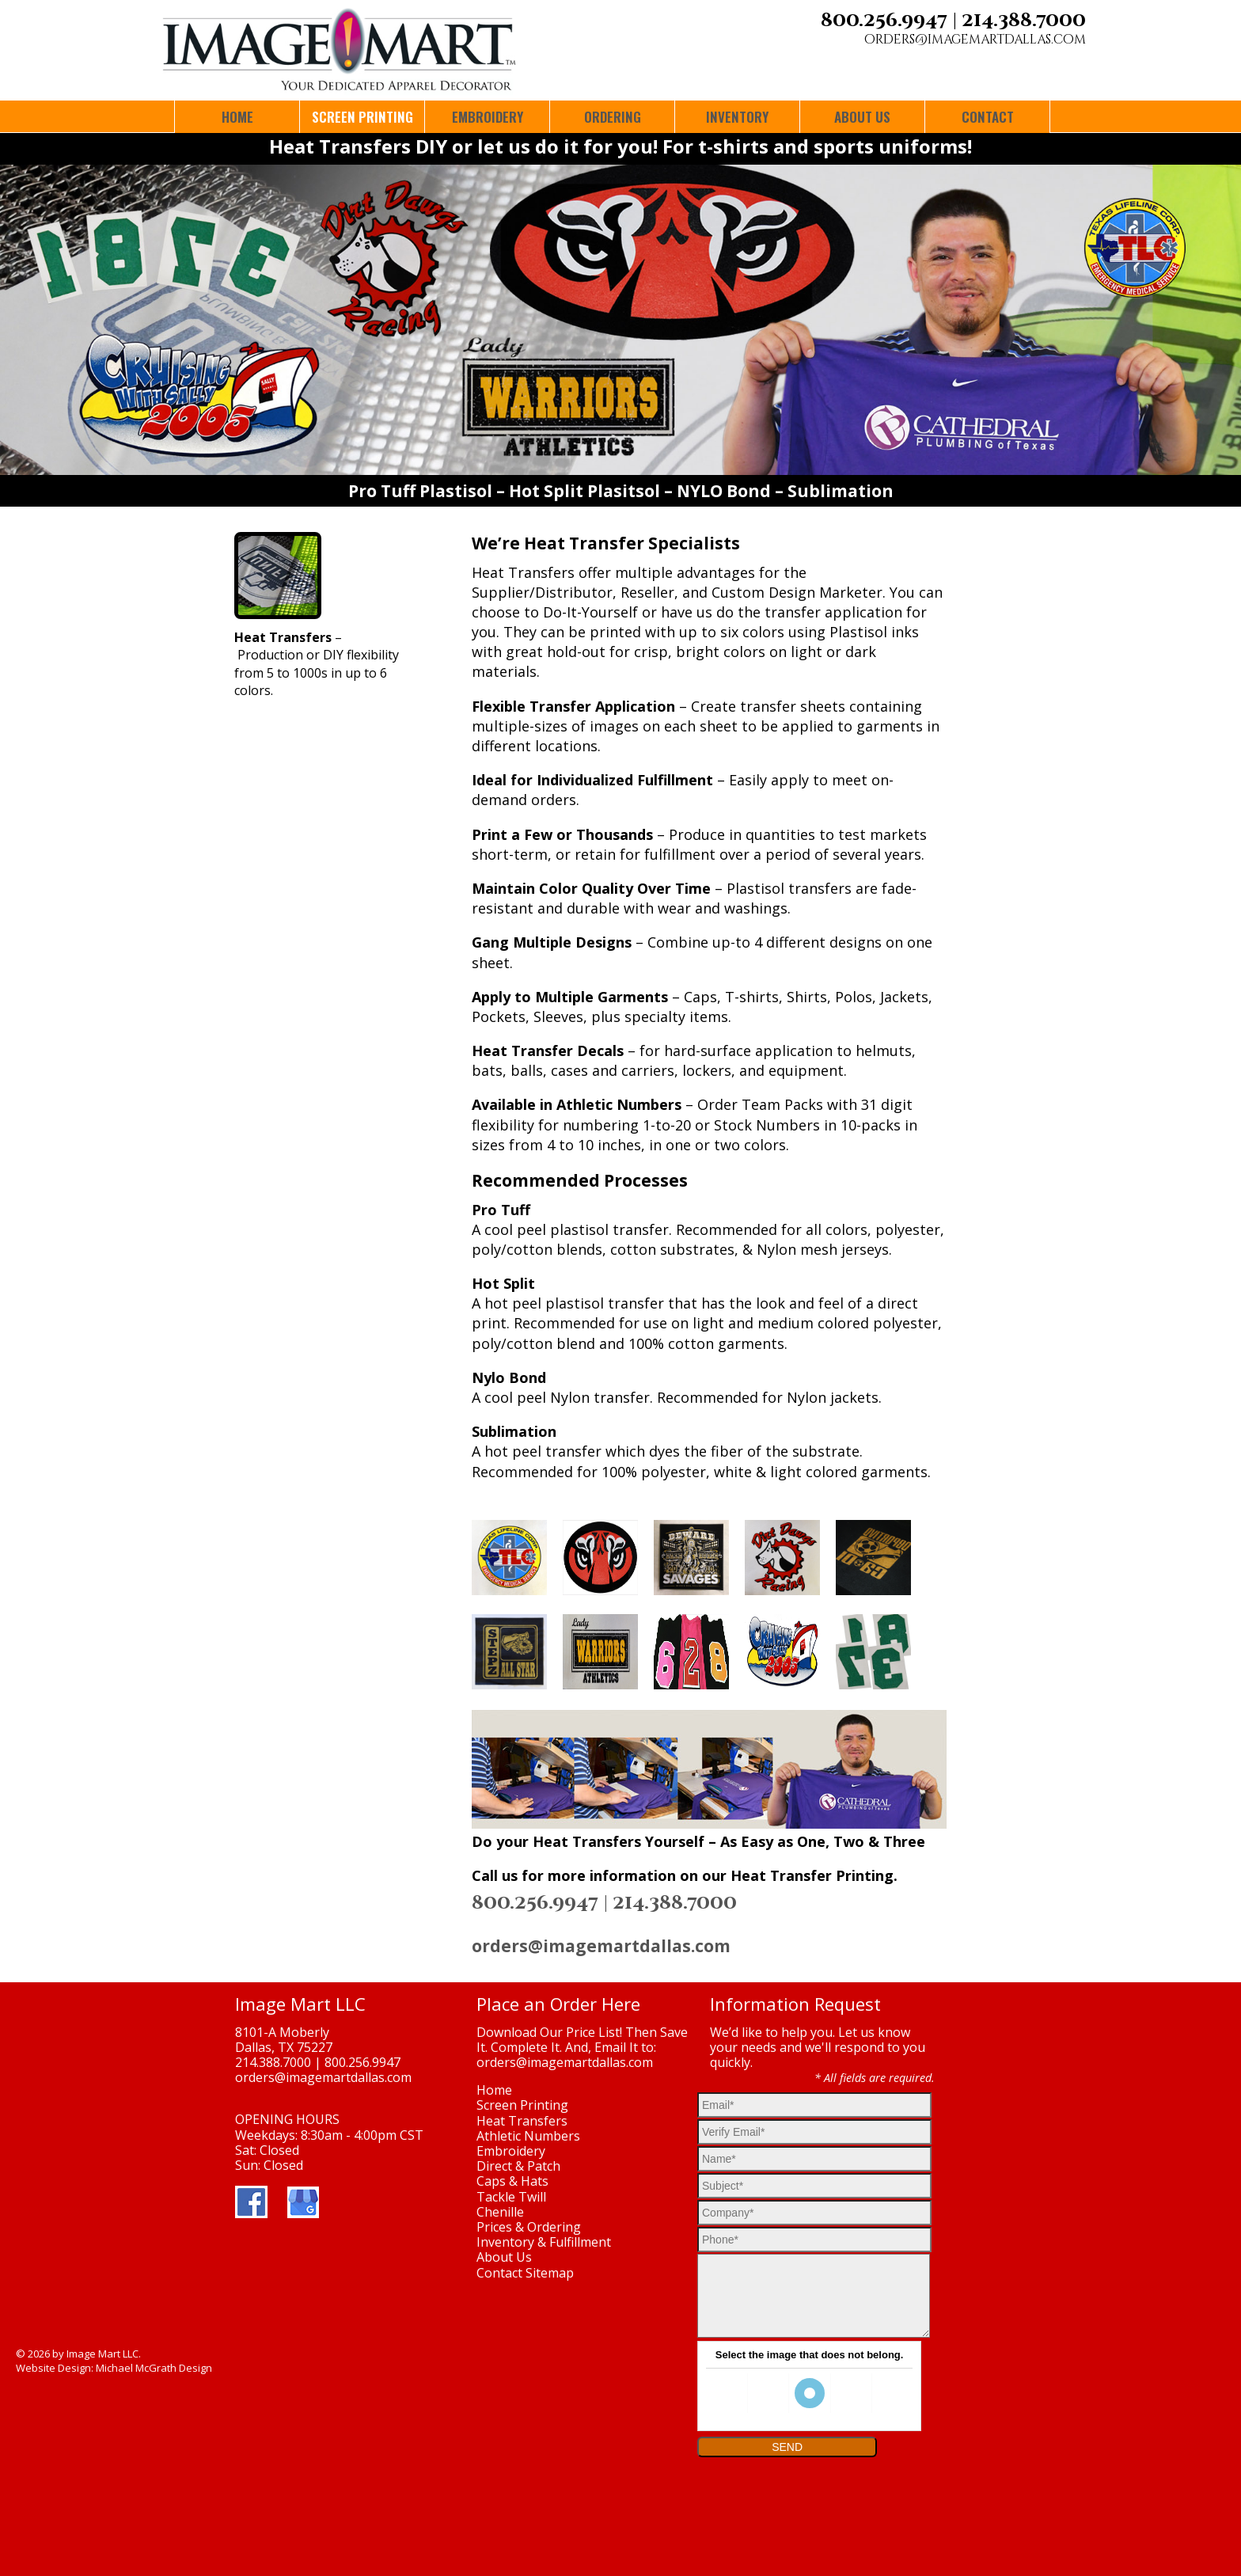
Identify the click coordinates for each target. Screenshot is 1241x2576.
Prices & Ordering (528, 2227)
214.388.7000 (1024, 20)
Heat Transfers (521, 2121)
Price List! (594, 2032)
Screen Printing (522, 2105)
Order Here (595, 2004)
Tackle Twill (511, 2197)
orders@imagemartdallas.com (975, 39)
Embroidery (510, 2151)
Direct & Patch (518, 2166)
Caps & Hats (512, 2181)
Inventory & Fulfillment (543, 2242)
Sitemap (550, 2273)
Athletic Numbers (528, 2136)
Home (494, 2090)
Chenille (500, 2212)
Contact (499, 2273)
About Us (504, 2257)
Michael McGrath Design (154, 2368)
